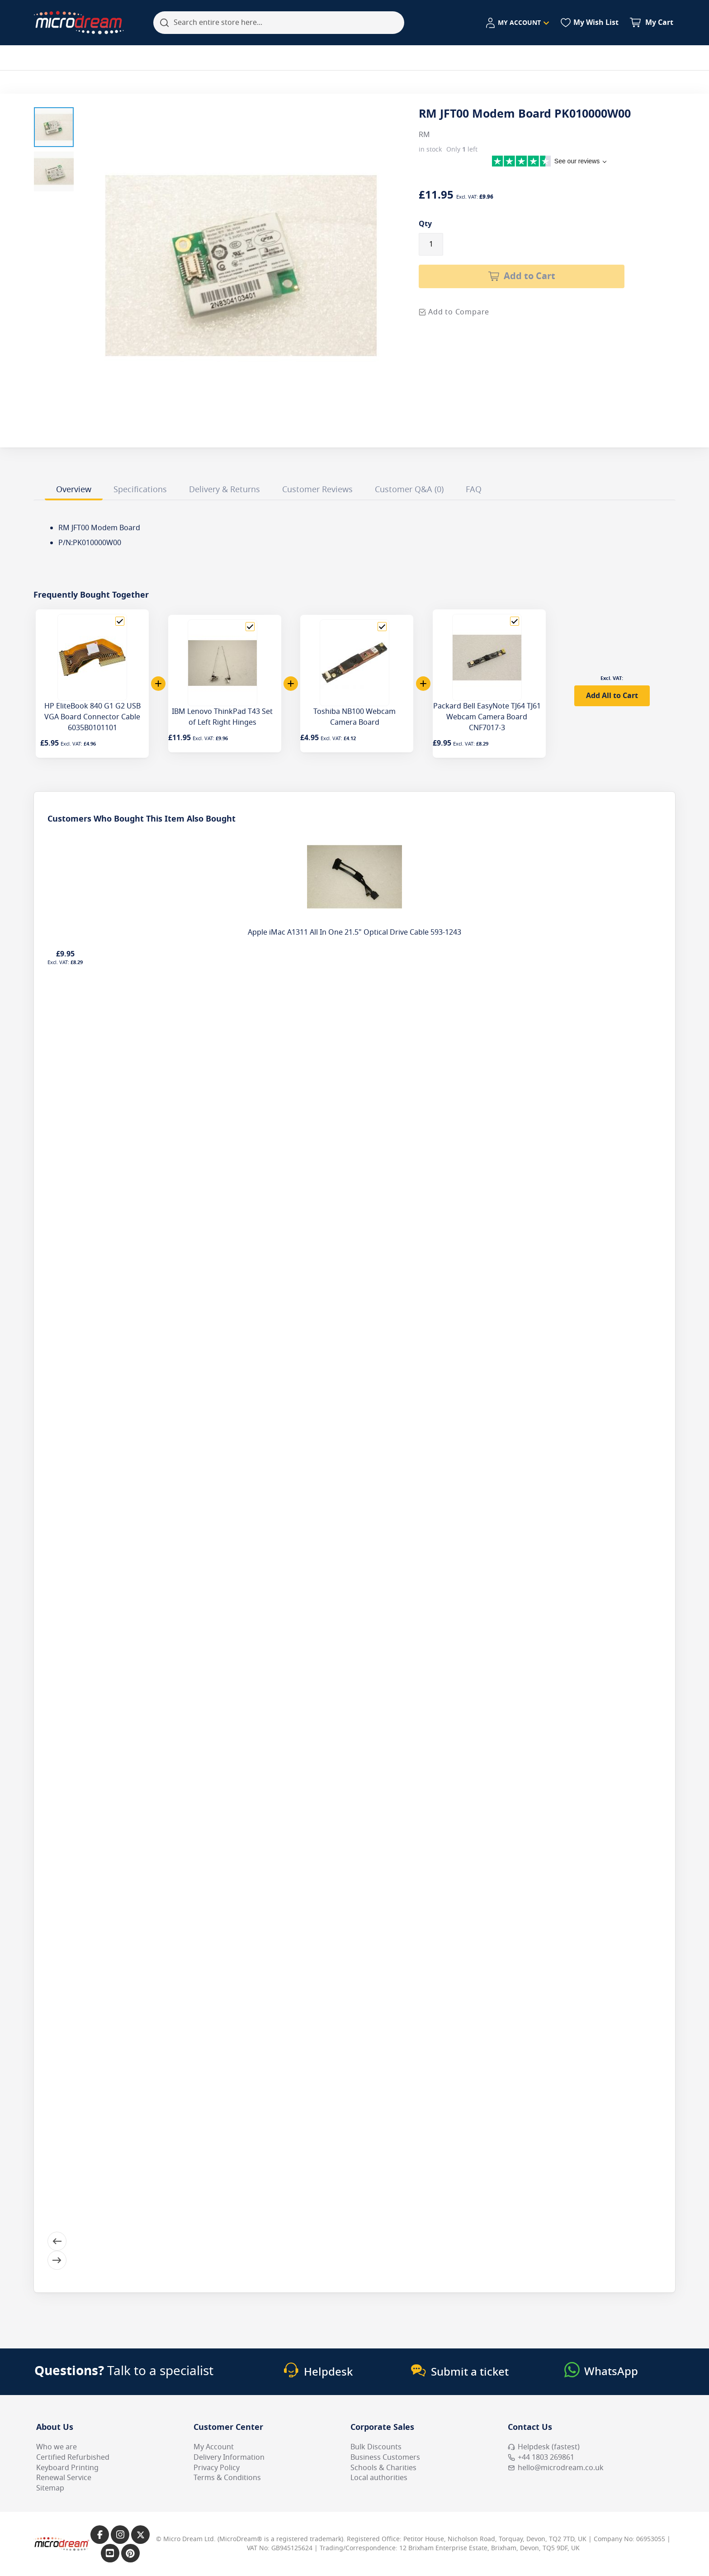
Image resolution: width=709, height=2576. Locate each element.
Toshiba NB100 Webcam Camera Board (354, 717)
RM (424, 135)
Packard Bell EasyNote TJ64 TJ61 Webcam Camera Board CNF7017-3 (487, 717)
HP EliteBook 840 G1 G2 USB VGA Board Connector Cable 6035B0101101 (92, 717)
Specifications (140, 489)
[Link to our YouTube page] (110, 2553)
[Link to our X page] (140, 2534)
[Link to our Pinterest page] (130, 2553)
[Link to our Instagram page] (120, 2534)
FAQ (474, 489)
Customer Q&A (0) (409, 489)
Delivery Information (229, 2457)
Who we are (56, 2447)
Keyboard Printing (67, 2467)
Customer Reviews (317, 489)
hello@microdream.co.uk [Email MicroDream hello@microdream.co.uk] (556, 2467)
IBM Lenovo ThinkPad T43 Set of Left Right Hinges (222, 717)
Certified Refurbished (72, 2457)
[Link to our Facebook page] (99, 2534)
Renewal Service (63, 2477)
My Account (214, 2447)
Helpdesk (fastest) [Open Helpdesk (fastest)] (544, 2447)
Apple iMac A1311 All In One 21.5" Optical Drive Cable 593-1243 (354, 932)
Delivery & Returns (224, 489)
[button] (54, 127)
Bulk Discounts (376, 2447)
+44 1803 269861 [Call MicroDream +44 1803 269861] (541, 2457)
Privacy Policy (217, 2467)
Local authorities (378, 2477)
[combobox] (278, 22)
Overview (73, 489)
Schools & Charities (383, 2467)
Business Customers (385, 2457)
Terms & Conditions (227, 2477)
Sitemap (50, 2488)
